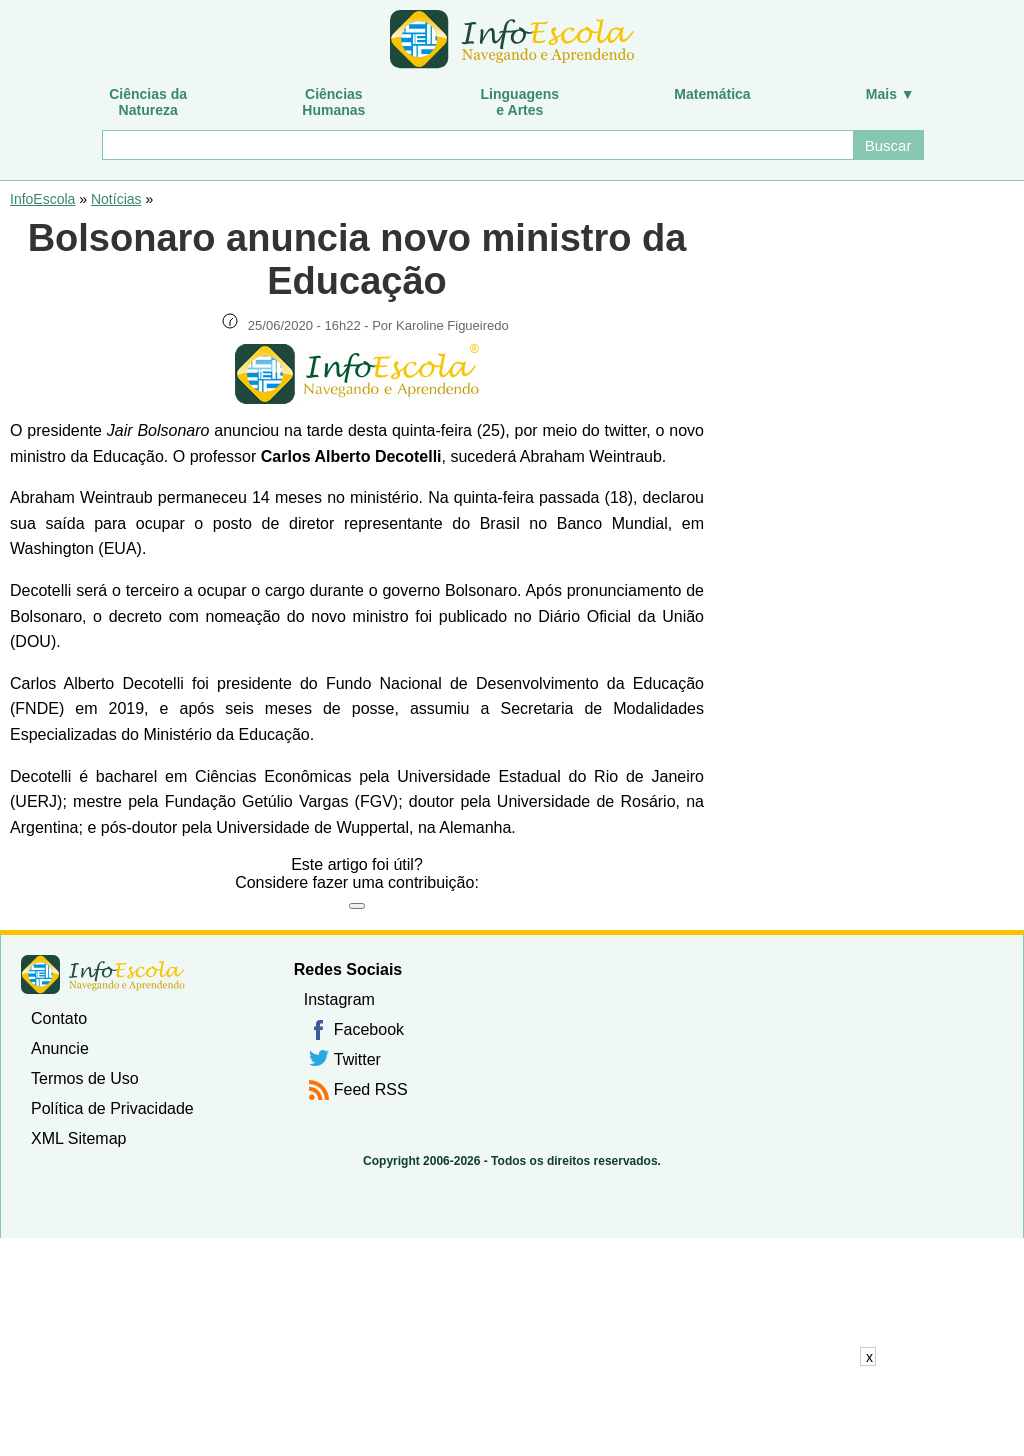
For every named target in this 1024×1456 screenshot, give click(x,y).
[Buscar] (476, 145)
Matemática (712, 94)
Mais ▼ (890, 94)
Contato (59, 1018)
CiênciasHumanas (333, 102)
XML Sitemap (78, 1138)
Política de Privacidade (112, 1108)
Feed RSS (371, 1089)
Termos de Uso (85, 1078)
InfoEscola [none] (103, 974)
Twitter (357, 1059)
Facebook (369, 1029)
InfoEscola (42, 199)
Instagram (339, 999)
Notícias (116, 199)
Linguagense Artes (520, 102)
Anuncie (60, 1048)
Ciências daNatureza (148, 102)
